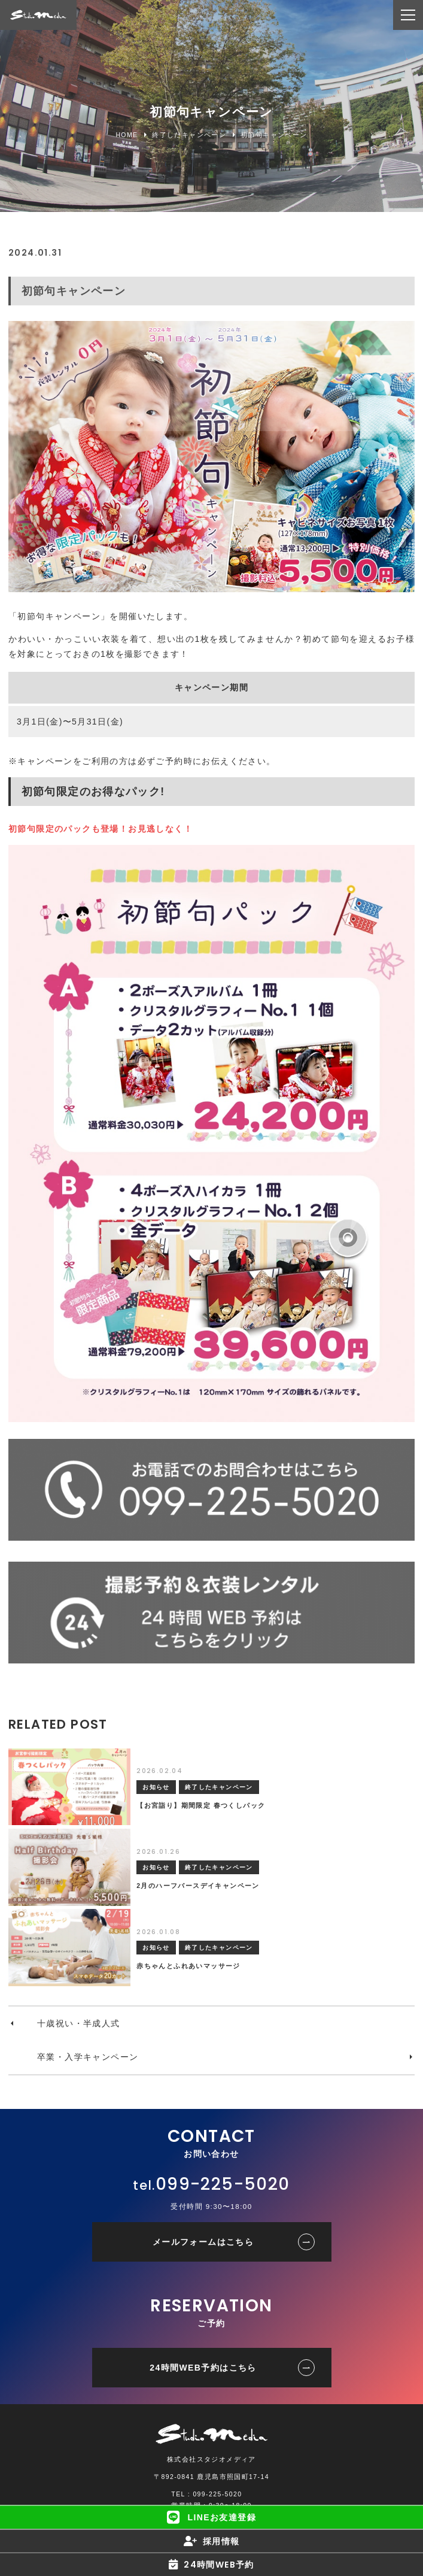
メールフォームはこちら (203, 2242)
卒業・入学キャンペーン (87, 2057)
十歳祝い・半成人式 (78, 2023)
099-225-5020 (223, 2184)
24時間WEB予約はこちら (203, 2367)
